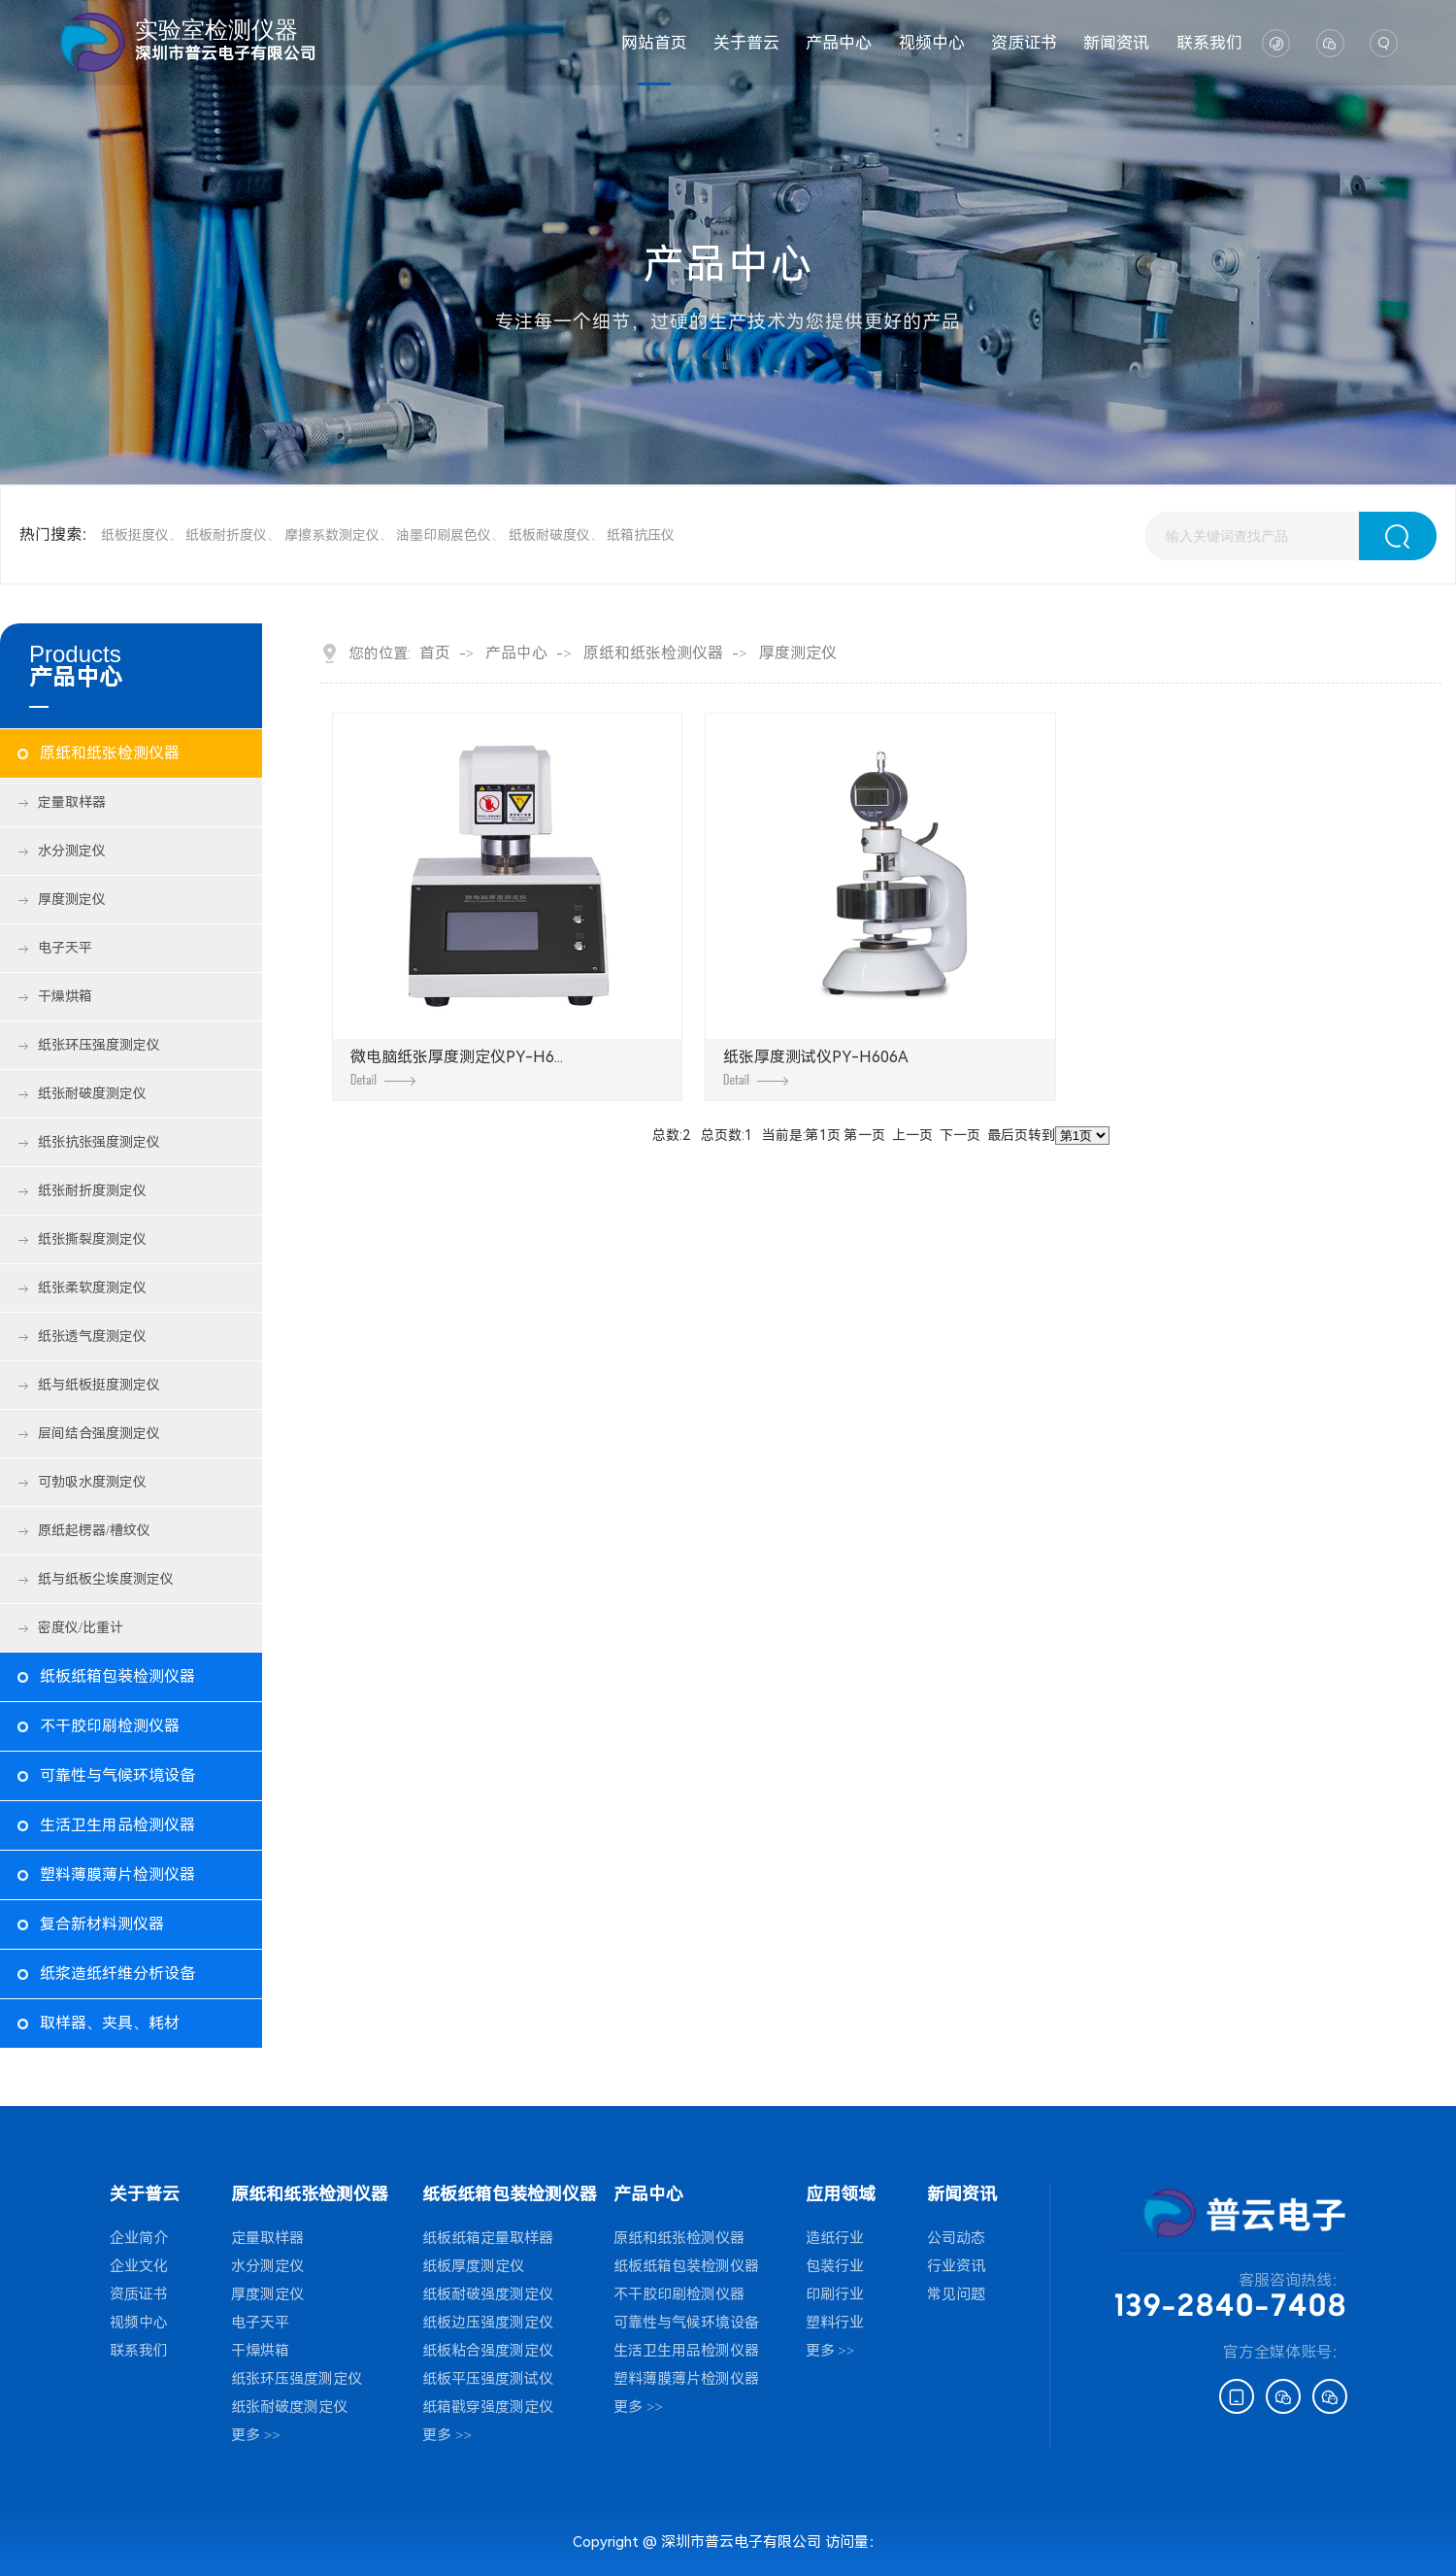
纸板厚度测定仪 (473, 2266)
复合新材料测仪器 (102, 1924)
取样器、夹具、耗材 (110, 2023)
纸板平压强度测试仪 (487, 2379)
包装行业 (835, 2266)
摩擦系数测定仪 (332, 535)
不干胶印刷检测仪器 (110, 1726)
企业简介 (139, 2238)
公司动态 (956, 2238)
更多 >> (256, 2435)
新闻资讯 (1116, 42)
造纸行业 (835, 2238)
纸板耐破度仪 (549, 535)
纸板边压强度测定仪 (487, 2322)
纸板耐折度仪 (226, 535)
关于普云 (746, 42)
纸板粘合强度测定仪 (487, 2350)
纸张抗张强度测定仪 (99, 1142)
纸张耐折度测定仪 (92, 1190)
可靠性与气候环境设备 (117, 1775)
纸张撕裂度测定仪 (92, 1239)
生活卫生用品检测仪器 (117, 1825)
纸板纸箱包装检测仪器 (117, 1676)
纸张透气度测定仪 (92, 1336)
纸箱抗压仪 (641, 535)
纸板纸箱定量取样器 (487, 2238)
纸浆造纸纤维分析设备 (117, 1973)
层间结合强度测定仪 (99, 1433)
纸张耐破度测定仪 (92, 1093)
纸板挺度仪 (135, 535)
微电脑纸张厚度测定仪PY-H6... (456, 1067)
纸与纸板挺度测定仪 (99, 1384)
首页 (434, 653)
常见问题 (956, 2294)
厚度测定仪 (72, 899)
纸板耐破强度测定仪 (487, 2294)
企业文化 (139, 2266)
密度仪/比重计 (80, 1627)
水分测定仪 (72, 850)
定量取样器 (72, 802)
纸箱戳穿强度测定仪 (487, 2407)
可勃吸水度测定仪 (92, 1481)
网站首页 (654, 42)
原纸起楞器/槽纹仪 (94, 1530)
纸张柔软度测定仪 (92, 1287)
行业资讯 (956, 2266)
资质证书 (1024, 42)
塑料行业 (835, 2322)
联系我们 (1209, 42)
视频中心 (932, 42)
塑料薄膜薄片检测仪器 (117, 1874)
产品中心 (839, 42)
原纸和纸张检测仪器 (110, 753)
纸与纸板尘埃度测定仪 (106, 1579)
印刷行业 (835, 2294)
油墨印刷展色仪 (443, 535)
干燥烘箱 (65, 996)
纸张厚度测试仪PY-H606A (816, 1067)
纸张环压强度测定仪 (99, 1045)
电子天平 (65, 947)
